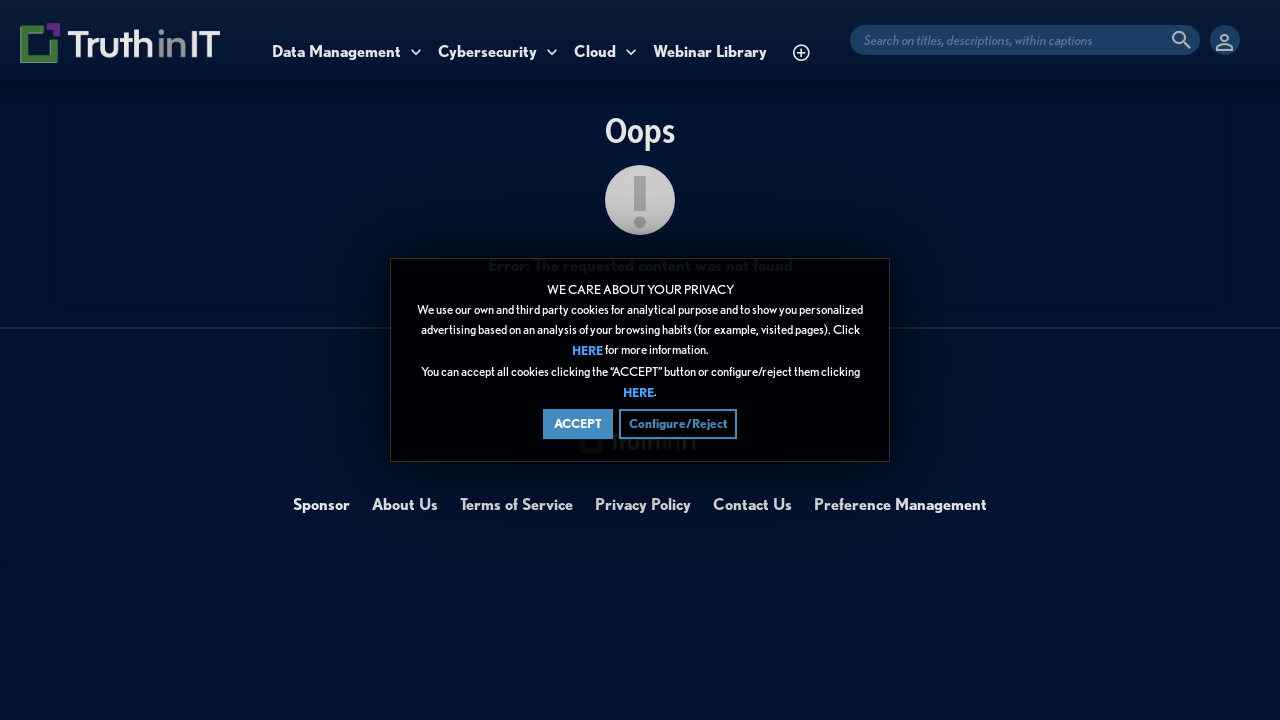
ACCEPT (578, 423)
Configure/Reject (678, 423)
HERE (587, 351)
